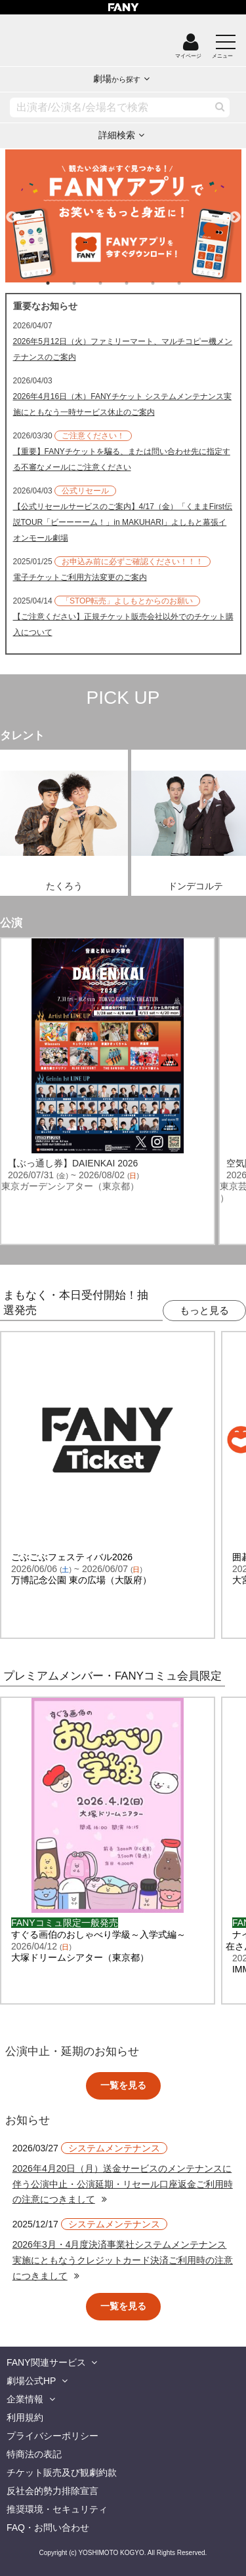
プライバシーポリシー (52, 2436)
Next (234, 211)
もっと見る (204, 1310)
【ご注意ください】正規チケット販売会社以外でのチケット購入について (123, 624)
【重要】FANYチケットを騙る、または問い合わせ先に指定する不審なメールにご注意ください (121, 459)
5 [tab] (166, 283)
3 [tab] (113, 283)
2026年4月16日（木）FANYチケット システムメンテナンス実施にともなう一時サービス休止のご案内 (122, 404)
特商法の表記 (34, 2454)
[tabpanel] (123, 215)
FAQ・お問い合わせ (48, 2527)
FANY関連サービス (46, 2362)
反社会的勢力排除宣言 (52, 2491)
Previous (11, 211)
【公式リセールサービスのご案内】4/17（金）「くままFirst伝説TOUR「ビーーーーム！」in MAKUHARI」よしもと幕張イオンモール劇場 (123, 522)
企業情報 (25, 2399)
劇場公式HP (31, 2380)
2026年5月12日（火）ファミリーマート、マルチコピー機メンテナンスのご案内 (123, 349)
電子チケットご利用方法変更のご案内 (80, 577)
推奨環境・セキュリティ (57, 2509)
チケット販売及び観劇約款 (62, 2472)
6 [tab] (192, 283)
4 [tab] (139, 283)
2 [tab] (87, 283)
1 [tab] (61, 283)
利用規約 (25, 2417)
